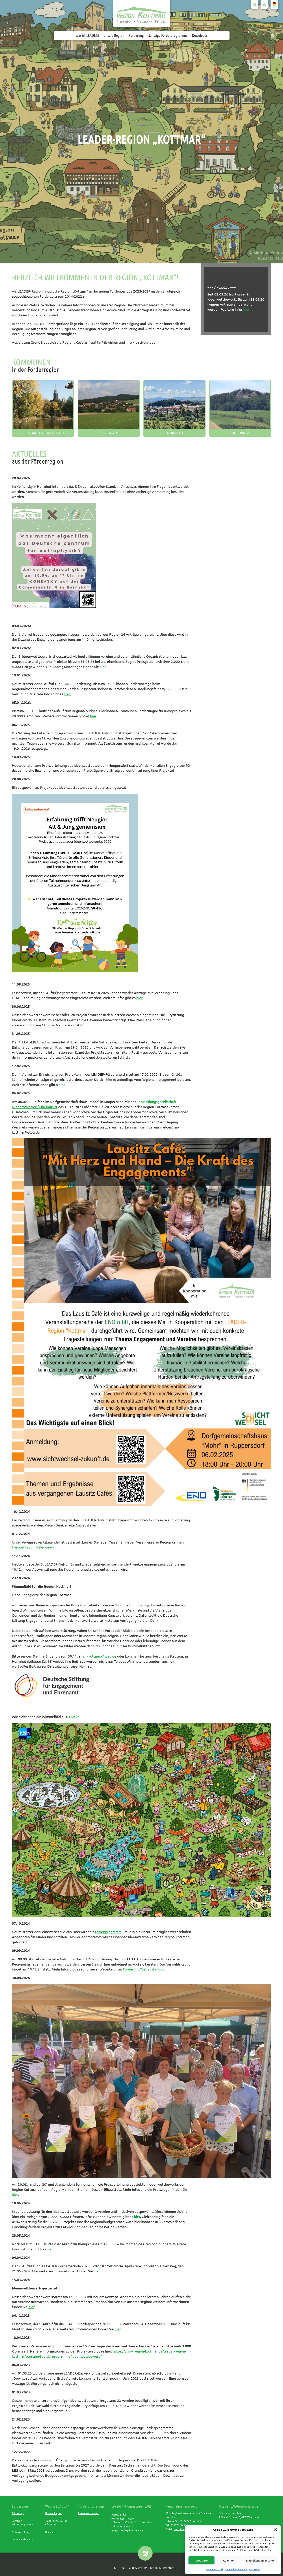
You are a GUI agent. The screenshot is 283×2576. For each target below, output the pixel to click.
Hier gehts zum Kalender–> (33, 1547)
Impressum (254, 2569)
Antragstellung (20, 2531)
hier (246, 309)
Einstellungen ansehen (260, 2560)
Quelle (74, 1716)
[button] (276, 2529)
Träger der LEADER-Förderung (56, 2522)
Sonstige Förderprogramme (168, 35)
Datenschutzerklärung (236, 2569)
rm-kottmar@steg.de (99, 1656)
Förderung (136, 35)
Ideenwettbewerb (22, 2539)
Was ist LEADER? (87, 35)
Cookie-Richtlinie (214, 2569)
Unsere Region (113, 35)
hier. (67, 694)
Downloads (200, 35)
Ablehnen (229, 2560)
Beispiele (50, 2531)
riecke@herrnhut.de (131, 2530)
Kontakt (119, 2567)
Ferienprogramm (108, 1931)
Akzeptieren (201, 2560)
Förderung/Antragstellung (143, 1969)
